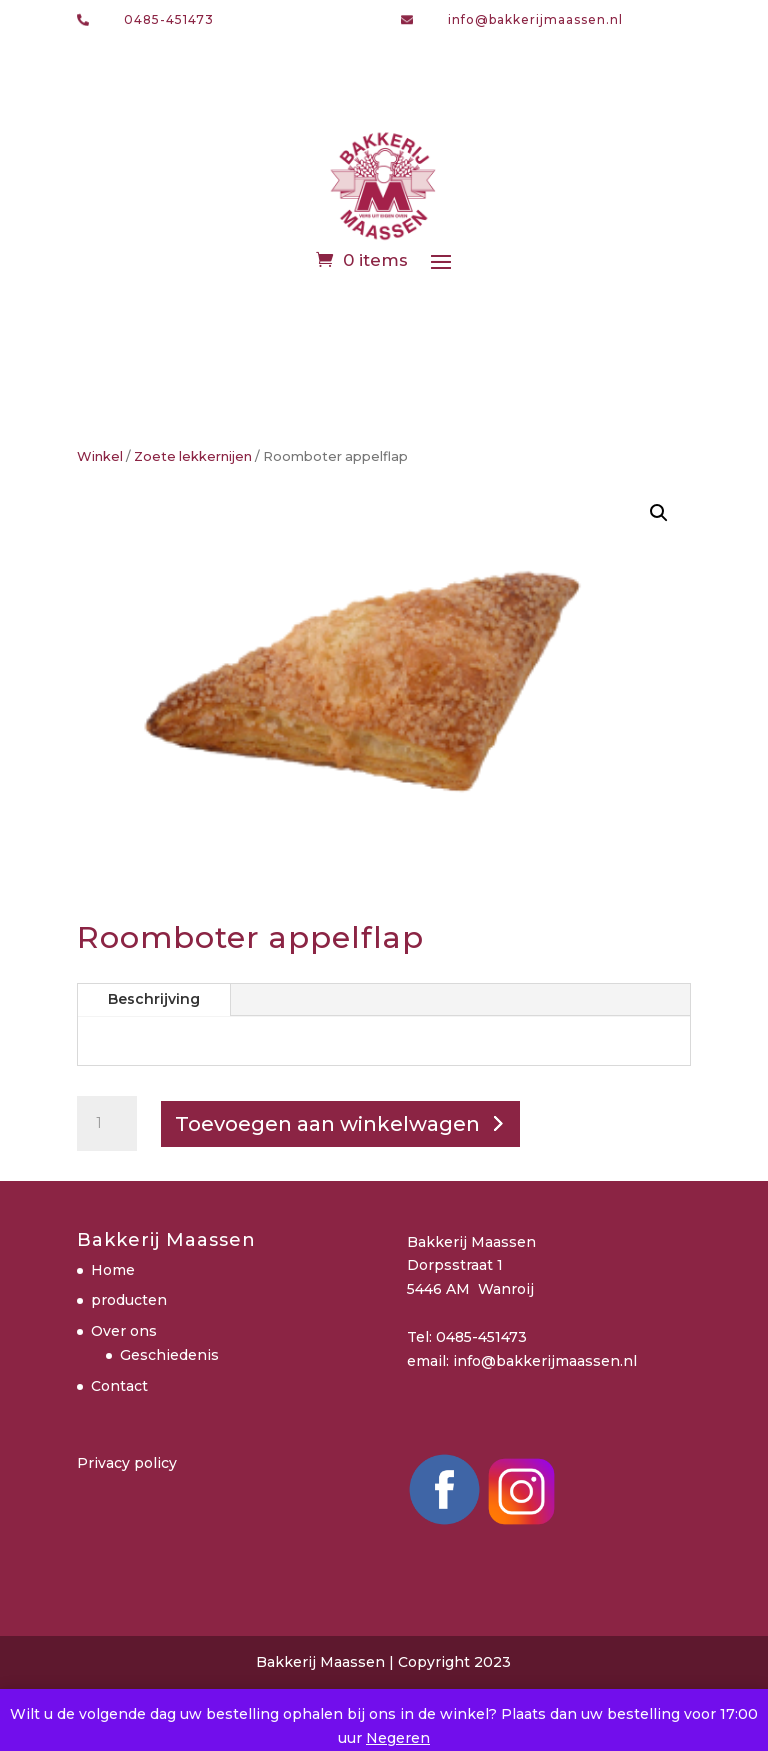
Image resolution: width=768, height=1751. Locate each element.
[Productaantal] (107, 1124)
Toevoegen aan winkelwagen (327, 1124)
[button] (659, 513)
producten (129, 1300)
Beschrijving (154, 999)
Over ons (124, 1331)
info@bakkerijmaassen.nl (535, 19)
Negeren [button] (398, 1738)
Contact (119, 1386)
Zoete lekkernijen (193, 456)
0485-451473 (169, 19)
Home (113, 1270)
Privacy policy (127, 1463)
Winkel (100, 456)
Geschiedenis (169, 1355)
